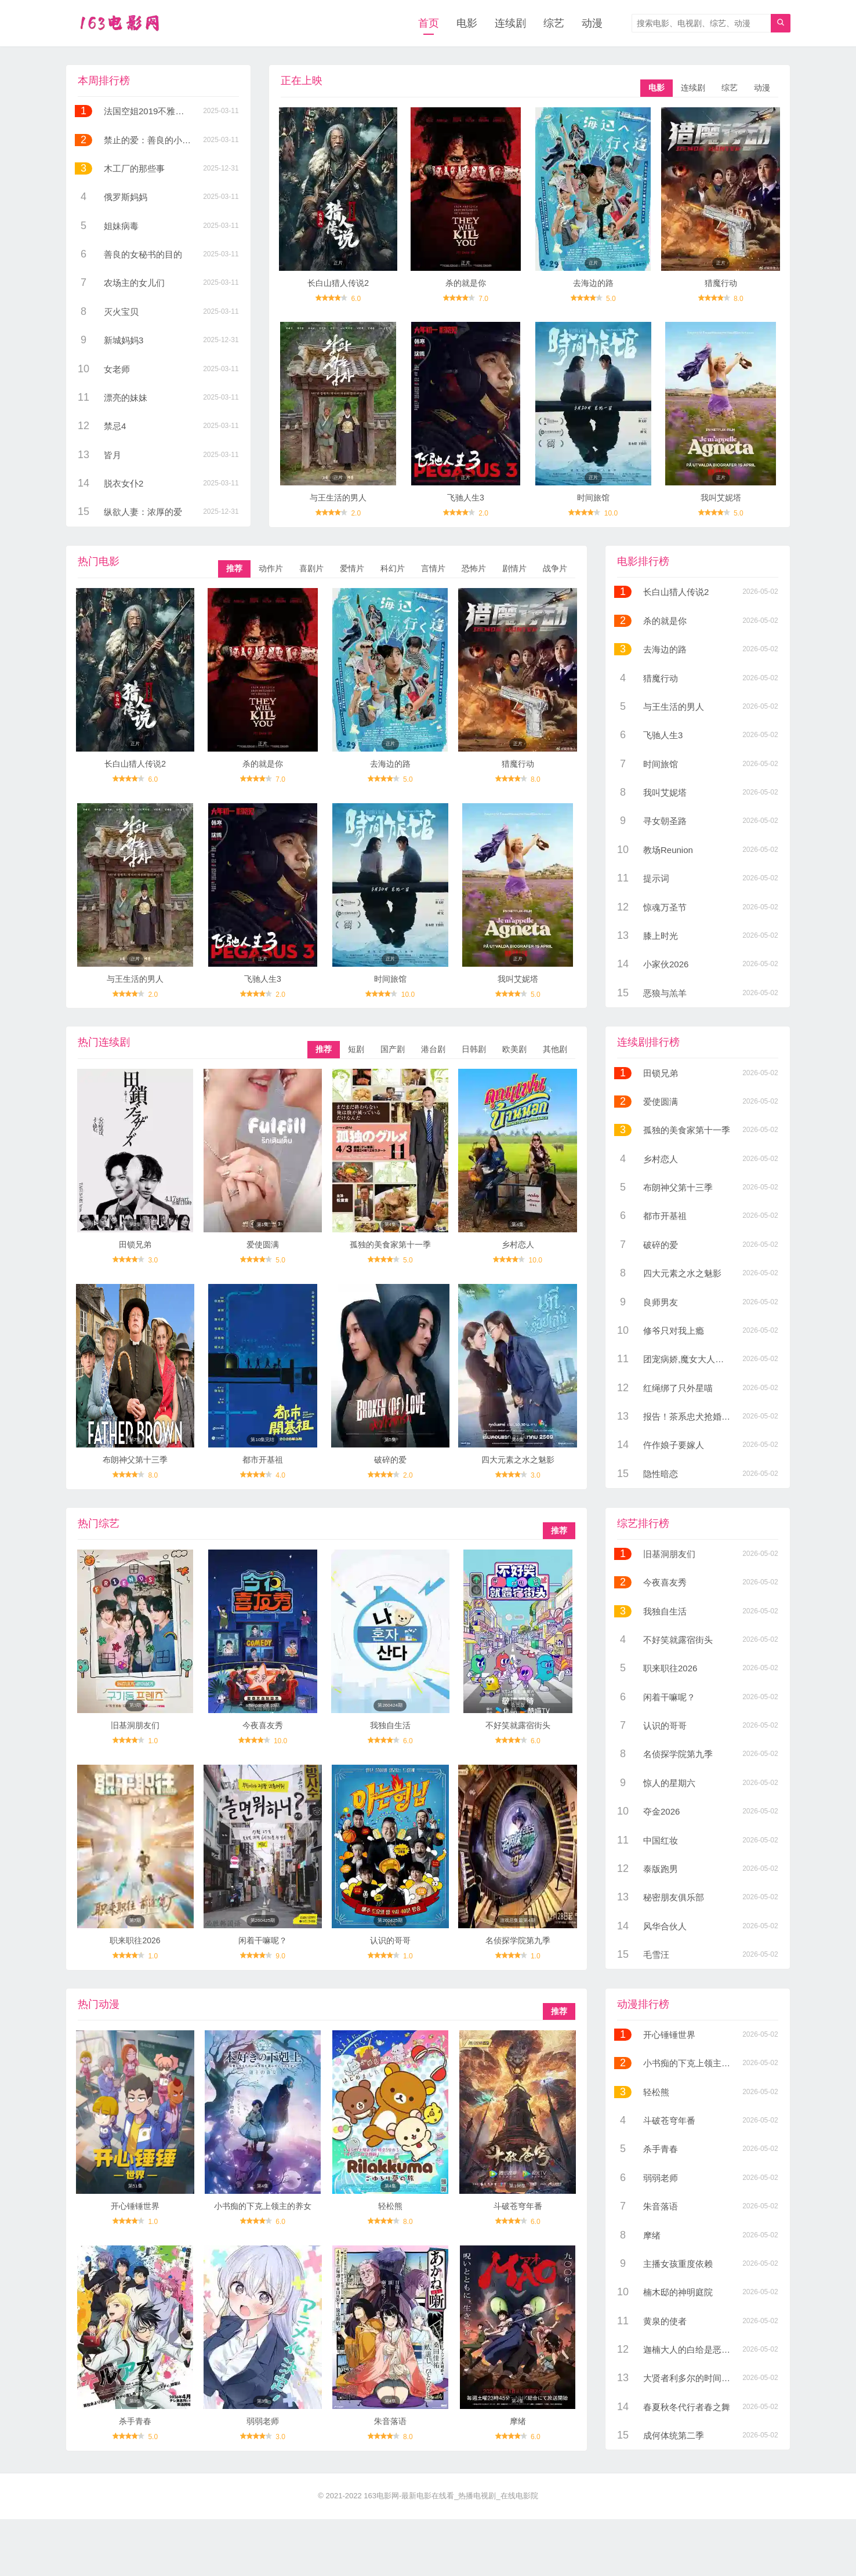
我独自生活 (390, 1725)
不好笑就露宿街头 (517, 1725)
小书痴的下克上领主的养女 (262, 2206)
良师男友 (660, 1302)
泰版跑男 (660, 1869)
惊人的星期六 (669, 1783)
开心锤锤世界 (135, 2206)
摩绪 (518, 2421)
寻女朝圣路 (665, 821)
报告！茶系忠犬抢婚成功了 (695, 1416)
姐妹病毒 (121, 226)
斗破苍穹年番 (518, 2206)
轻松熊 (390, 2206)
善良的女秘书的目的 (143, 254)
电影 (466, 23)
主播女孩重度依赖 (678, 2264)
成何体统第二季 (673, 2435)
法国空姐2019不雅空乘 (148, 111)
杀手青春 (135, 2421)
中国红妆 (660, 1840)
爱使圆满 (262, 1244)
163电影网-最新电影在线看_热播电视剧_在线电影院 (451, 2495)
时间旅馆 (593, 497)
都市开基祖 (262, 1459)
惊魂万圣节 (665, 907)
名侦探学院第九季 (517, 1940)
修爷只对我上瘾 (673, 1331)
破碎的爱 (390, 1459)
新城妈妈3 (123, 340)
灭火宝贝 (121, 312)
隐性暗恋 (660, 1474)
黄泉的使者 (665, 2321)
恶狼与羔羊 (665, 993)
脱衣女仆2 (123, 483)
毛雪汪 (656, 1955)
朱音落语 (390, 2421)
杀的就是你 (465, 283)
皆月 (112, 455)
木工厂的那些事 (134, 168)
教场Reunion (668, 850)
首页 (428, 23)
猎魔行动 (721, 283)
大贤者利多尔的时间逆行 (691, 2378)
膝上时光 (660, 936)
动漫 (592, 23)
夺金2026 (661, 1811)
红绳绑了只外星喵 (678, 1388)
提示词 (656, 878)
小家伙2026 (665, 964)
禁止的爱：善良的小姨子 (152, 140)
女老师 (117, 369)
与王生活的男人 (338, 497)
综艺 (553, 23)
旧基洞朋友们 (135, 1725)
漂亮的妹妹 (125, 397)
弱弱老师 (262, 2421)
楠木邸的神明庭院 (678, 2292)
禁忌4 (115, 426)
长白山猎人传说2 (338, 283)
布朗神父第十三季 (135, 1459)
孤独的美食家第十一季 (390, 1244)
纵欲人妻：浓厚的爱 (143, 512)
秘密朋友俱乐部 (673, 1897)
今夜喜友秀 (262, 1725)
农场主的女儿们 (134, 283)
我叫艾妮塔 (721, 497)
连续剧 (510, 23)
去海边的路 (593, 283)
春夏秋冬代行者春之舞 (686, 2407)
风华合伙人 (665, 1926)
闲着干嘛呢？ (262, 1940)
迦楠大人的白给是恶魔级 (691, 2349)
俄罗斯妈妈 (125, 197)
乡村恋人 (518, 1244)
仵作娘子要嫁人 (673, 1445)
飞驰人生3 (465, 497)
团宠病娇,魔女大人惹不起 (692, 1359)
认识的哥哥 (390, 1940)
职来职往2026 (135, 1940)
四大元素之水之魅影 (517, 1459)
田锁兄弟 (135, 1244)
